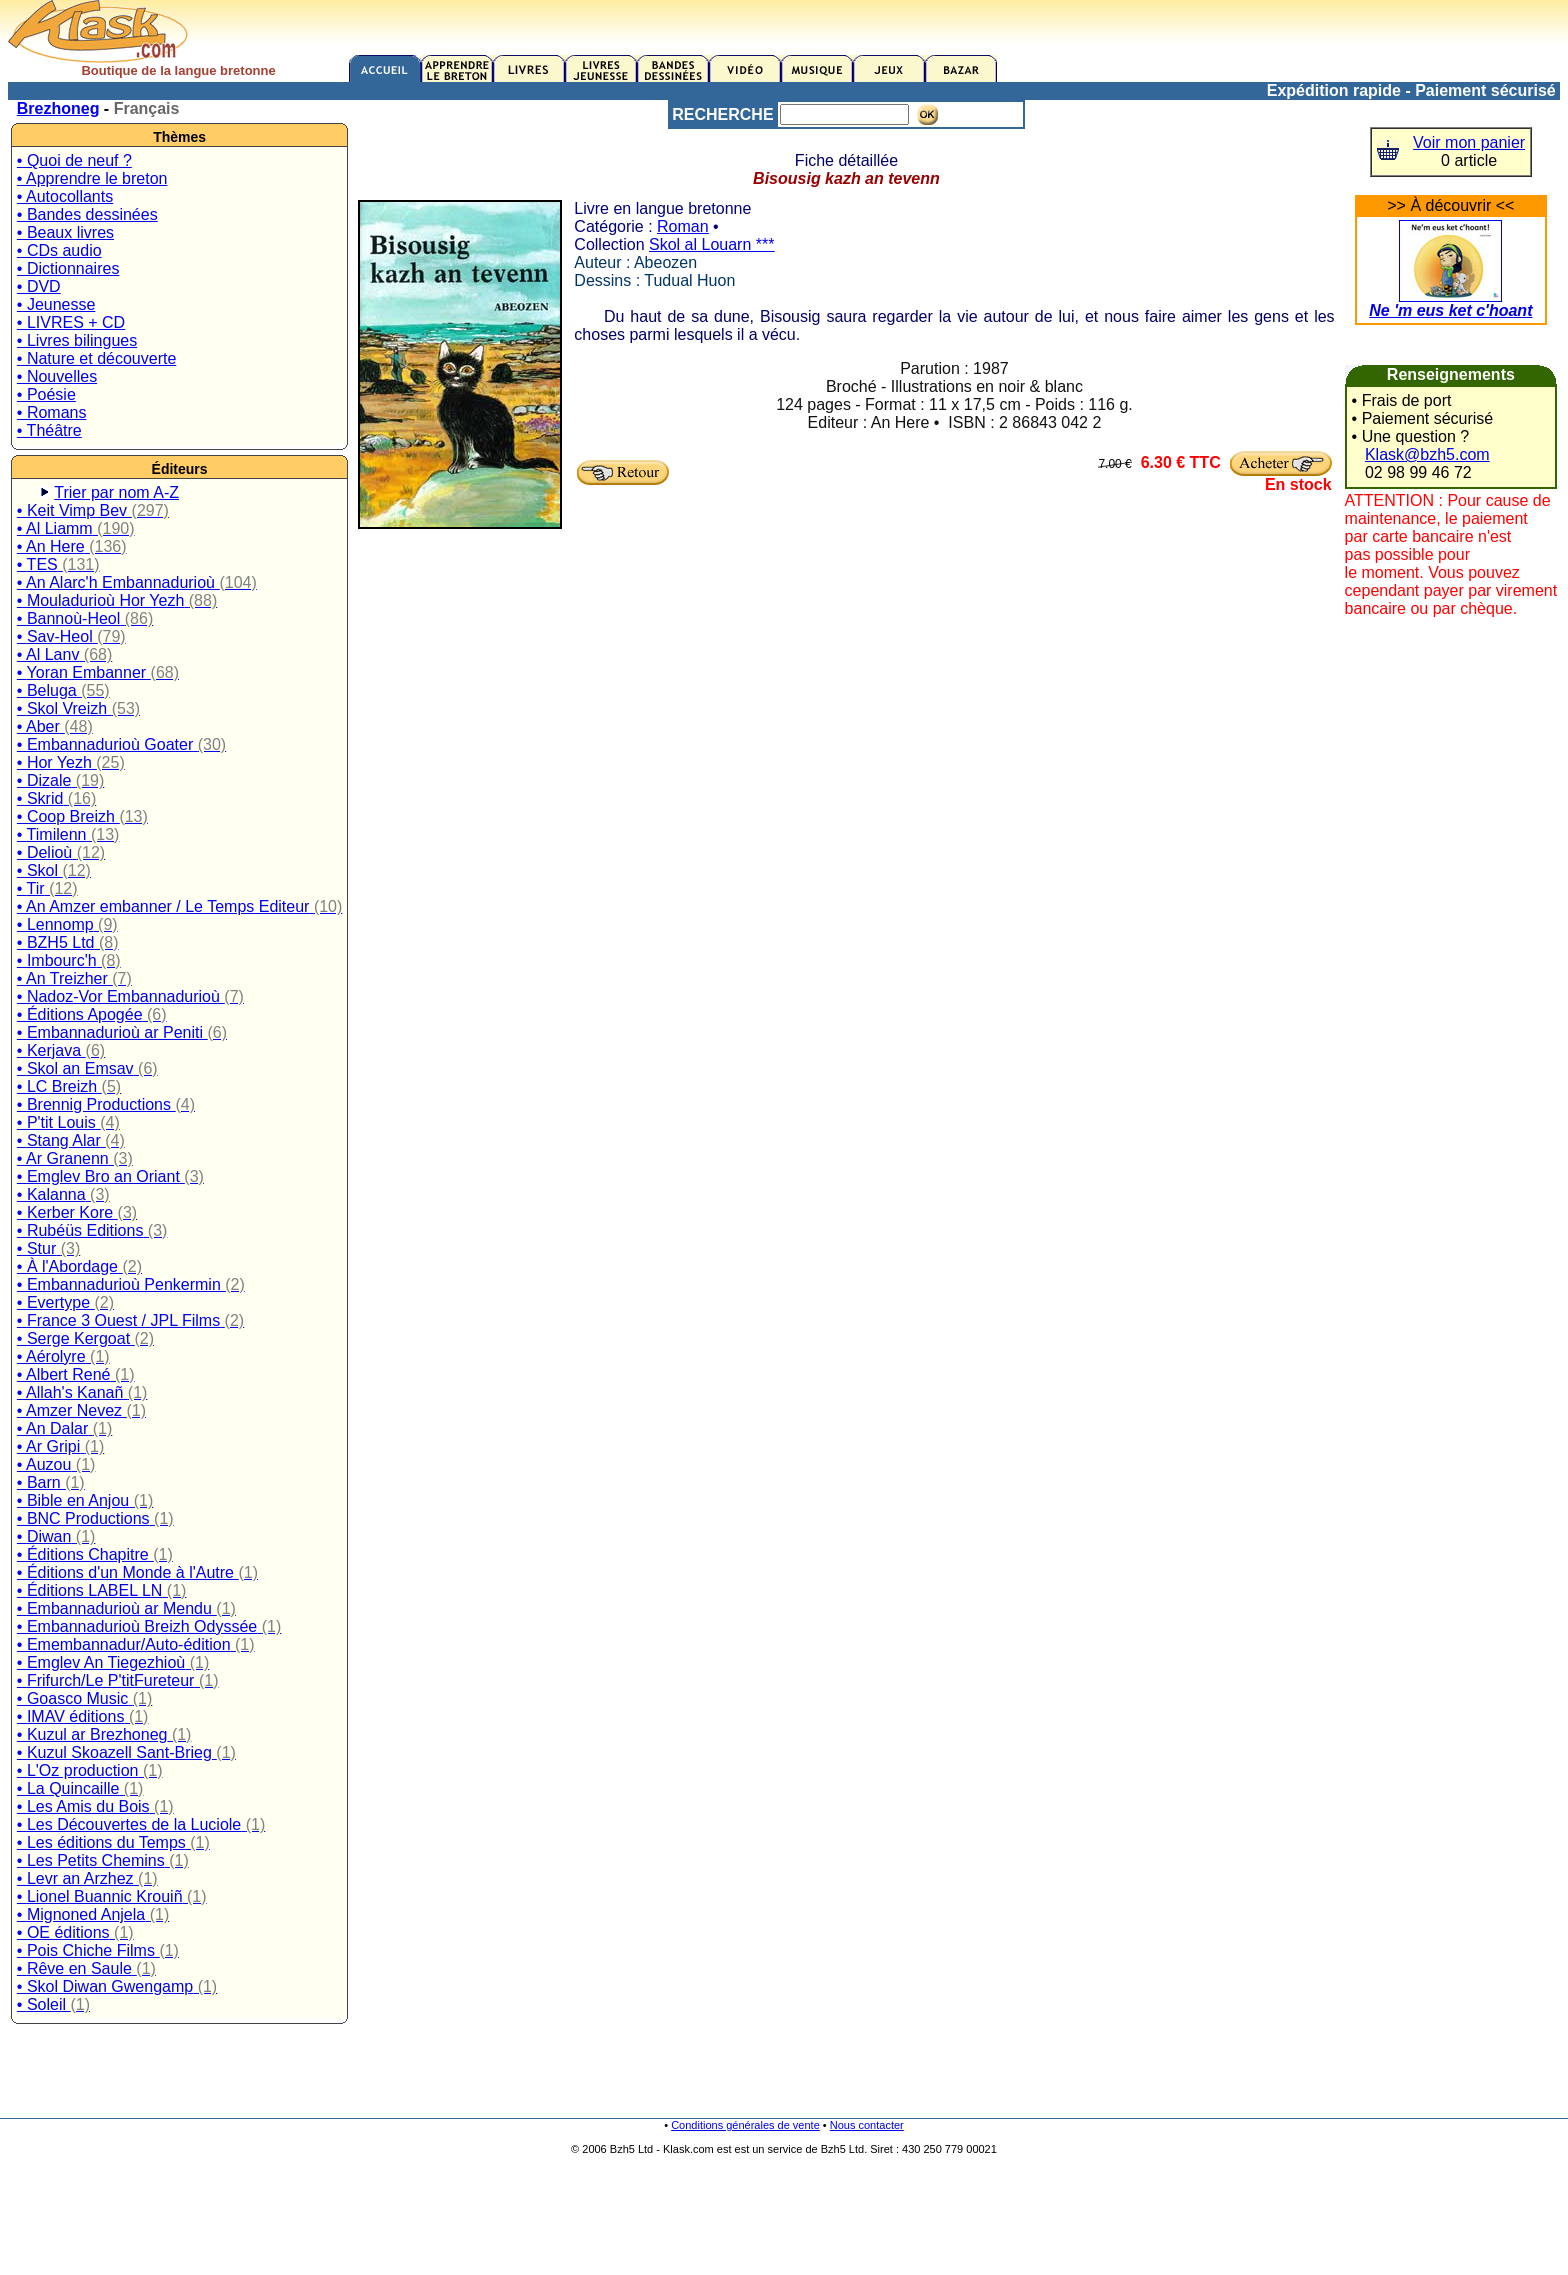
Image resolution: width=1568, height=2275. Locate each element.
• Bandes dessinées (87, 214)
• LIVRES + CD (71, 322)
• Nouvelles (57, 376)
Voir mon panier (1469, 142)
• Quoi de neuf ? (74, 160)
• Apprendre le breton (92, 178)
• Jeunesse (56, 304)
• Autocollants (65, 196)
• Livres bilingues (77, 340)
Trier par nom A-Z (116, 492)
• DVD (39, 286)
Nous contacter (867, 2125)
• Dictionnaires (68, 268)
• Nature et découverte (96, 358)
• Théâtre (49, 430)
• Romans (52, 412)
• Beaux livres (65, 232)
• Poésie (46, 394)
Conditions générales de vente (745, 2125)
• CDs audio (59, 250)
